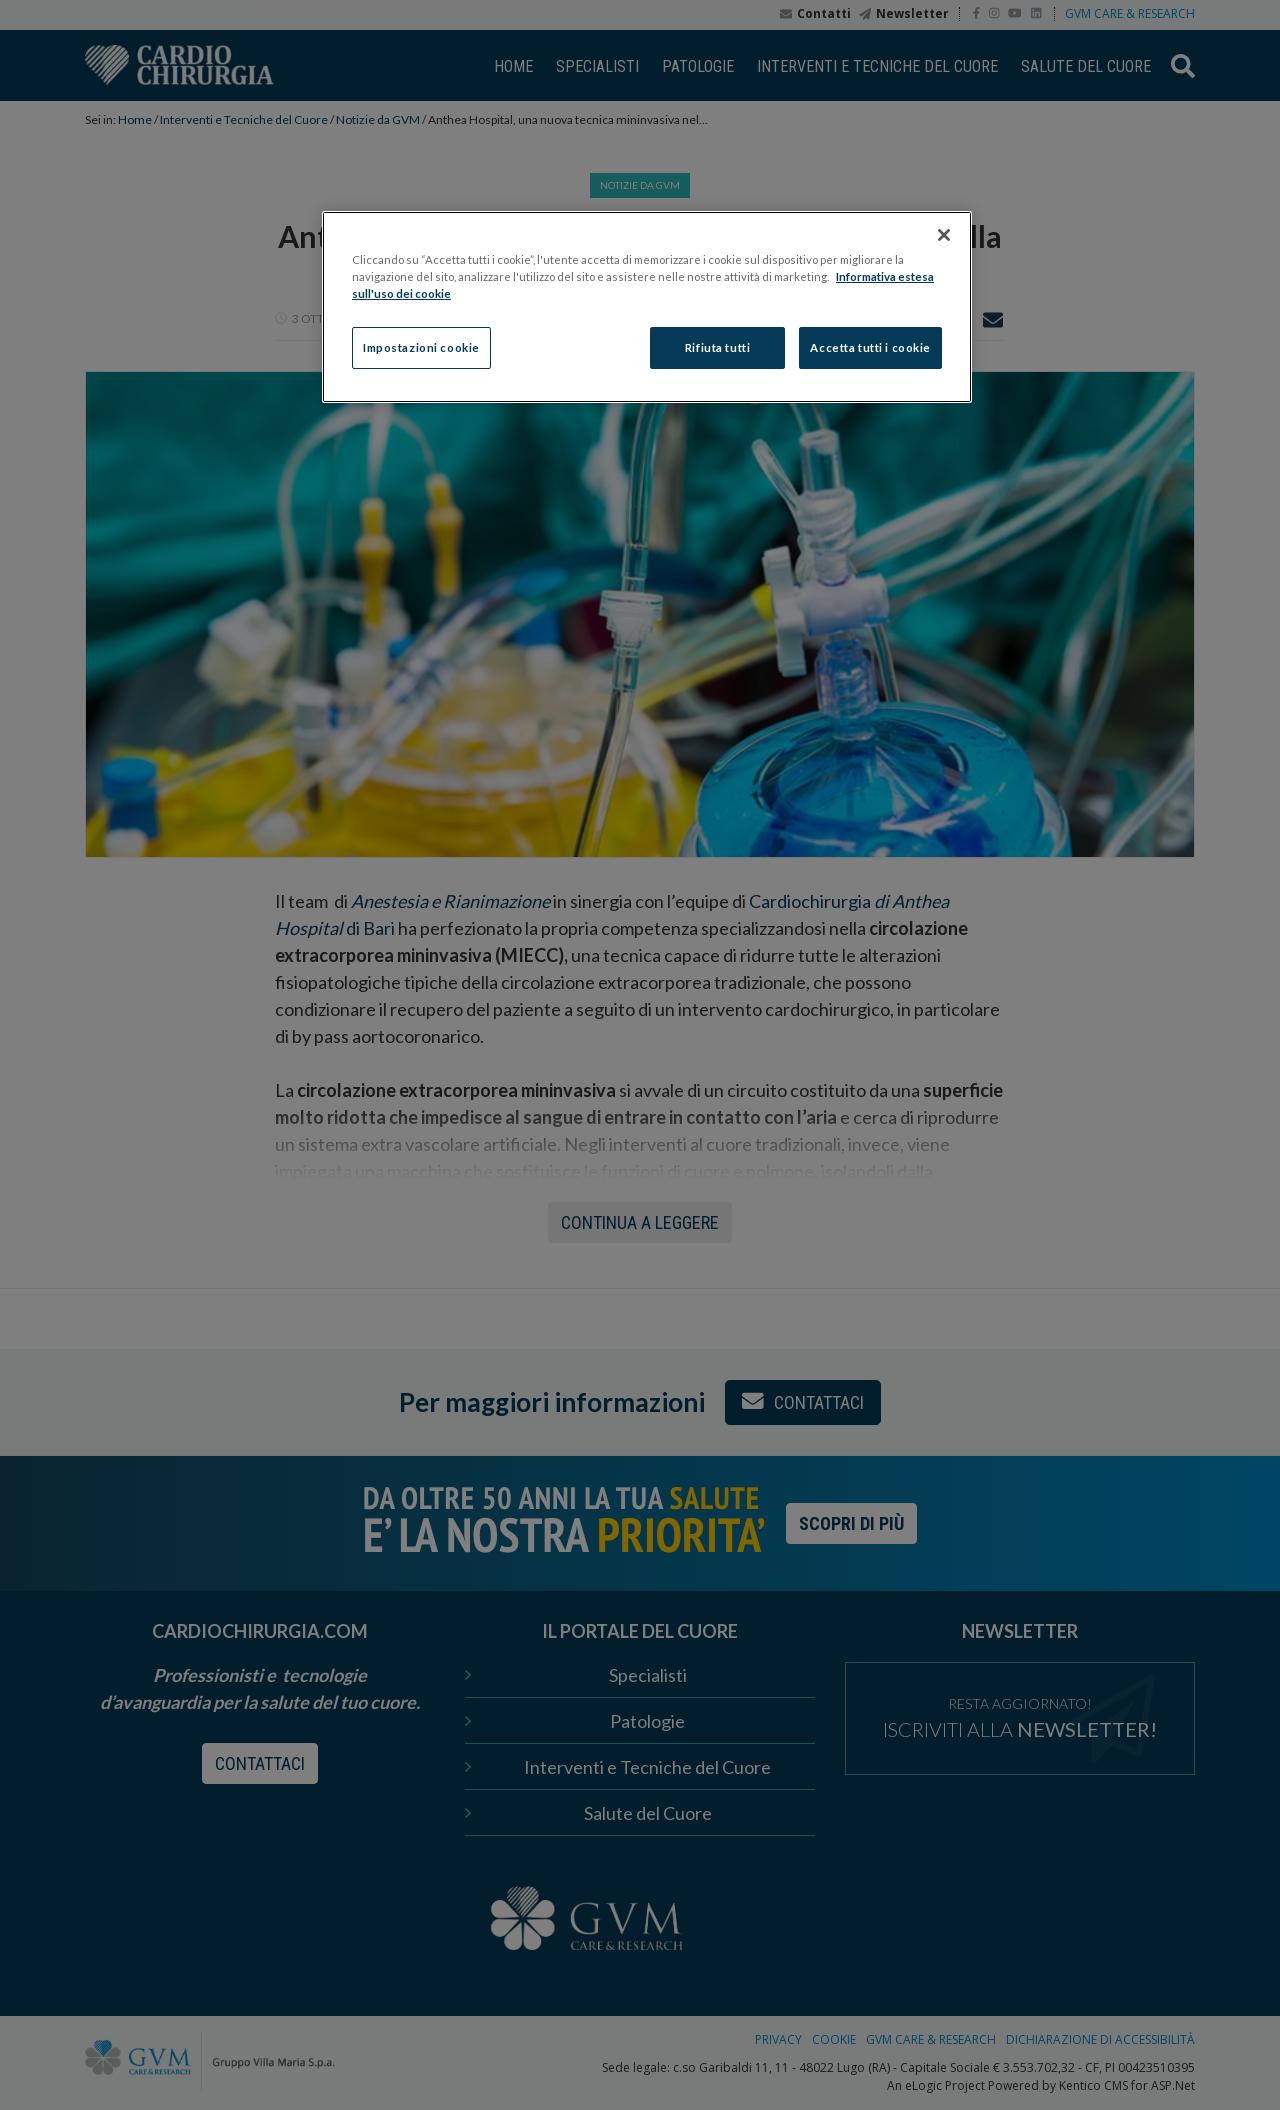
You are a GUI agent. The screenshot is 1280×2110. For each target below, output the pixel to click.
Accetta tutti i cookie (870, 347)
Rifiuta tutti (717, 347)
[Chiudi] (944, 235)
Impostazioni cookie (421, 347)
